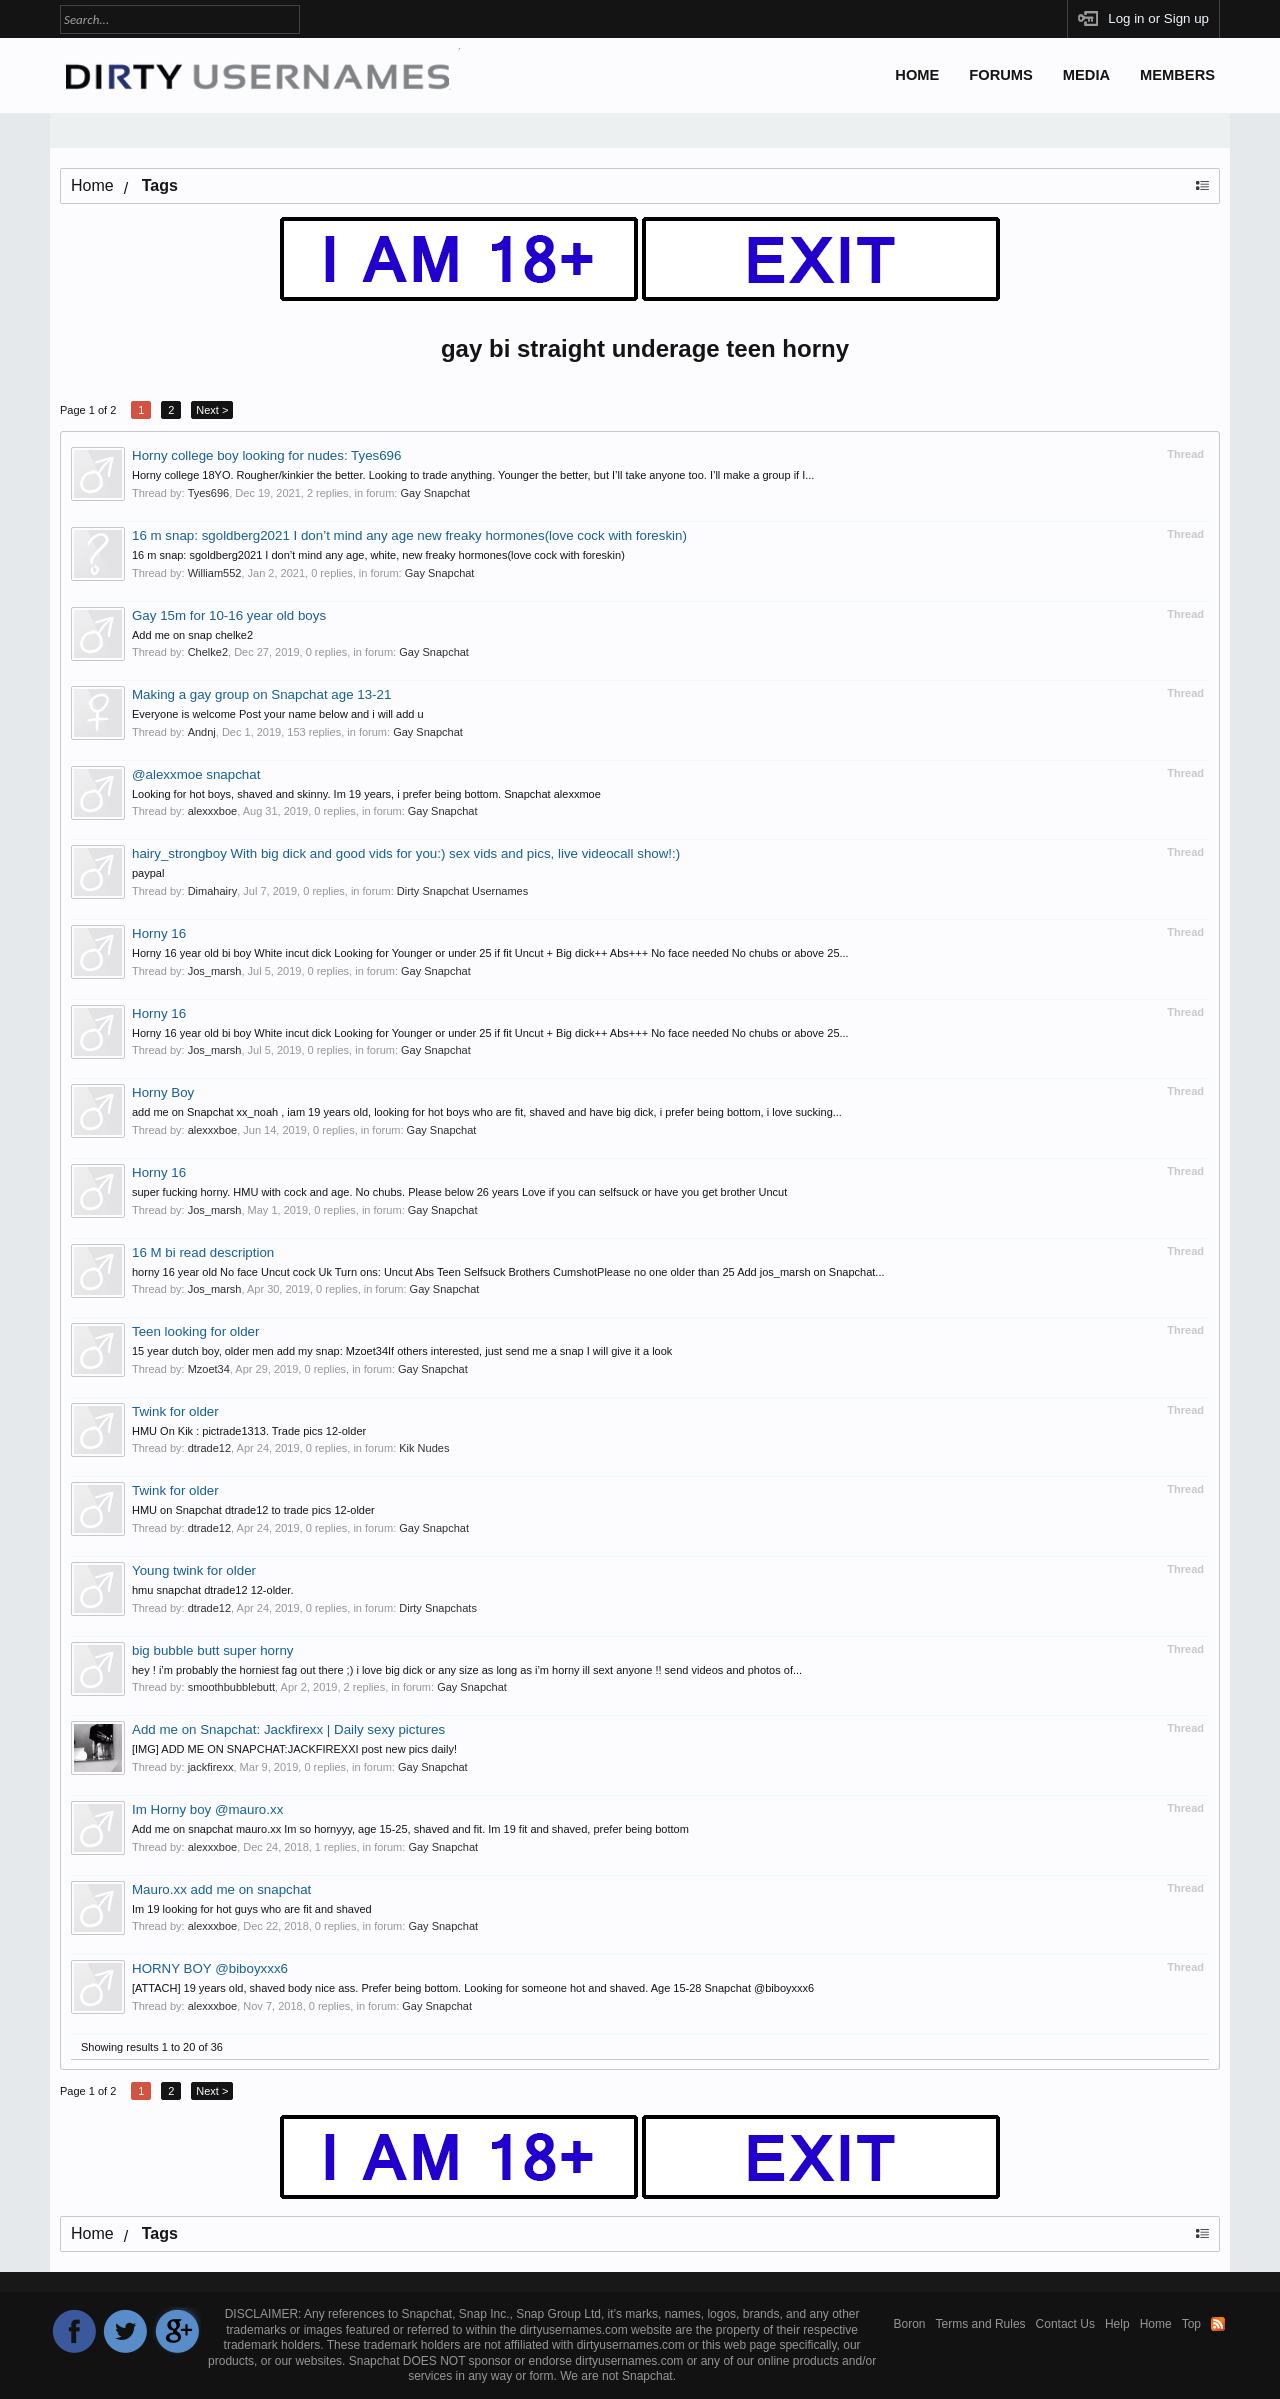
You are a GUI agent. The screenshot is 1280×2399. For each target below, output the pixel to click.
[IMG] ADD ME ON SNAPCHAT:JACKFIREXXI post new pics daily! (294, 1749)
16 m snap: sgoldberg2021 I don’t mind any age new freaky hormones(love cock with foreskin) (409, 535)
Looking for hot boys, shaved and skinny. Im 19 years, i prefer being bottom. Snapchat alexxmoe (366, 794)
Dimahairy (213, 891)
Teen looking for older (195, 1331)
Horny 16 (159, 933)
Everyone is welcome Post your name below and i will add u (278, 714)
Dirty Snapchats (438, 1608)
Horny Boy (163, 1092)
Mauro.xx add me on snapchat (221, 1889)
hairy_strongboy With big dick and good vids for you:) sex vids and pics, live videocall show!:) (406, 853)
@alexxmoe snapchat (196, 774)
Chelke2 (208, 652)
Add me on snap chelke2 (192, 635)
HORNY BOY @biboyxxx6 (210, 1968)
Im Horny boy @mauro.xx (207, 1809)
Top (1191, 2324)
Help (1117, 2324)
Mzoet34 (209, 1369)
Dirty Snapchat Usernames (462, 891)
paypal (148, 873)
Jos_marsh (215, 971)
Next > (212, 410)
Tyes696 (209, 493)
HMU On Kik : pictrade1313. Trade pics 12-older (249, 1431)
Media (1086, 75)
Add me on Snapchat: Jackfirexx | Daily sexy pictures (288, 1729)
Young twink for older (194, 1570)
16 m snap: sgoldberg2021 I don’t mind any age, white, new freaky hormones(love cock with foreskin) (378, 555)
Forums (1001, 75)
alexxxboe (213, 811)
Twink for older (175, 1411)
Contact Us (1065, 2324)
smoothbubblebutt (231, 1687)
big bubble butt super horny (213, 1650)
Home (917, 75)
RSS (1218, 2324)
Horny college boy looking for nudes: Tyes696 (266, 455)
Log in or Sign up (1158, 18)
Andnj (202, 732)
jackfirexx (211, 1767)
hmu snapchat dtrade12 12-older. (212, 1590)
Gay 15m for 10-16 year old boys (229, 615)
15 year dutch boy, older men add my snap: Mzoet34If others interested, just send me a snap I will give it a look (402, 1351)
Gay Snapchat (435, 493)
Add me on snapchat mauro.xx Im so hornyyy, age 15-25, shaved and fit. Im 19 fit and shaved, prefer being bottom (410, 1829)
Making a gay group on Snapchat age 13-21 (261, 694)
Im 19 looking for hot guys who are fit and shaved (252, 1909)
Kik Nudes (424, 1448)
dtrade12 (209, 1448)
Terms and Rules (981, 2324)
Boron (910, 2324)
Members (1177, 75)
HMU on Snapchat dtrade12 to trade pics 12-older (253, 1510)
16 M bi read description (203, 1252)
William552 (215, 573)
